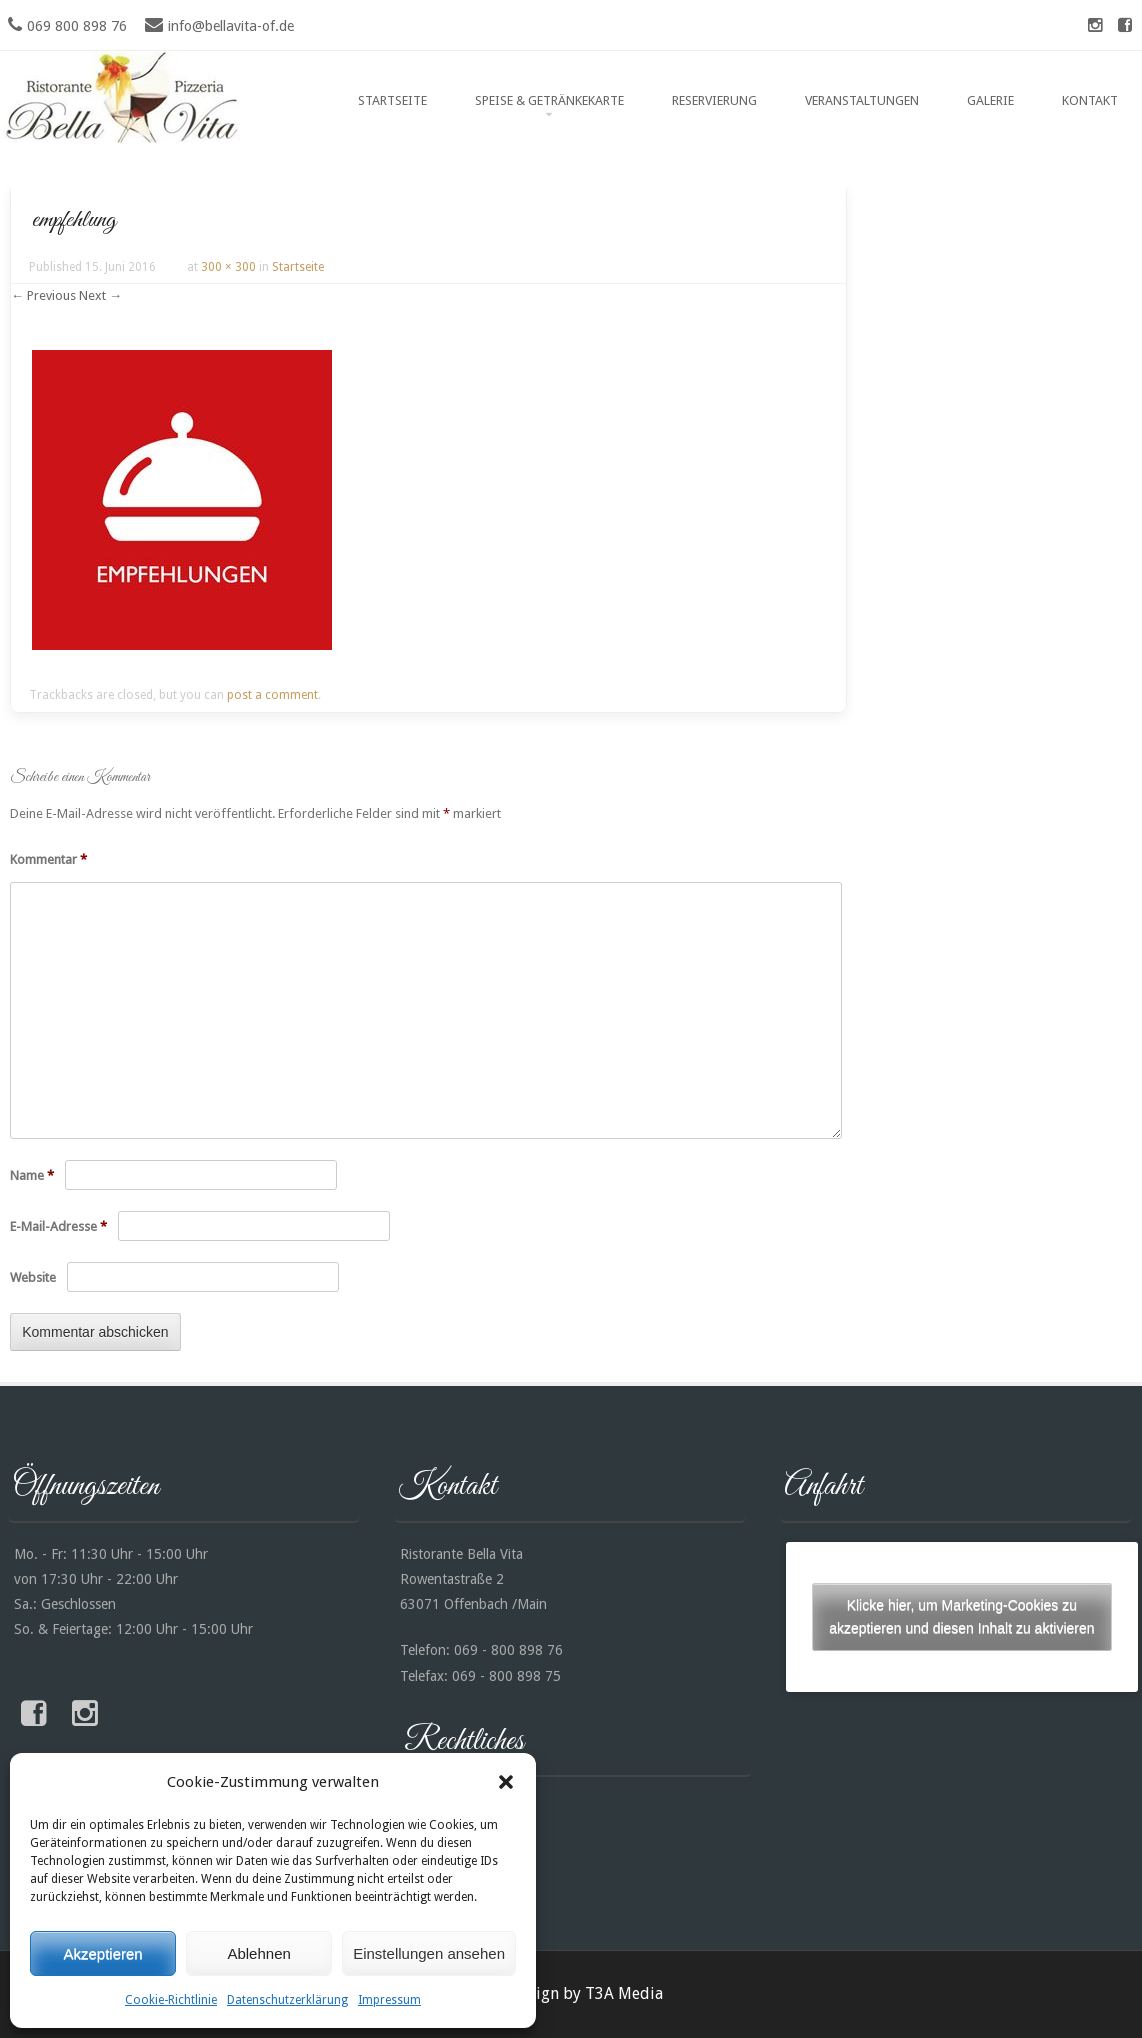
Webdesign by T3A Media (571, 1993)
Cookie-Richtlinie (171, 2000)
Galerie (990, 100)
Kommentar (48, 859)
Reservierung (714, 100)
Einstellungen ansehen (429, 1953)
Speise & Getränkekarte (549, 100)
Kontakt (1090, 100)
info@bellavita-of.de (231, 26)
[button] (506, 1782)
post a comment (272, 695)
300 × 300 (228, 267)
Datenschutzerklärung (287, 2000)
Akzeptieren (102, 1953)
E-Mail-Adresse (58, 1226)
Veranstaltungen (862, 100)
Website (33, 1277)
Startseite (392, 100)
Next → (100, 295)
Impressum (389, 2000)
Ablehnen (258, 1953)
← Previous (43, 295)
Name (32, 1175)
